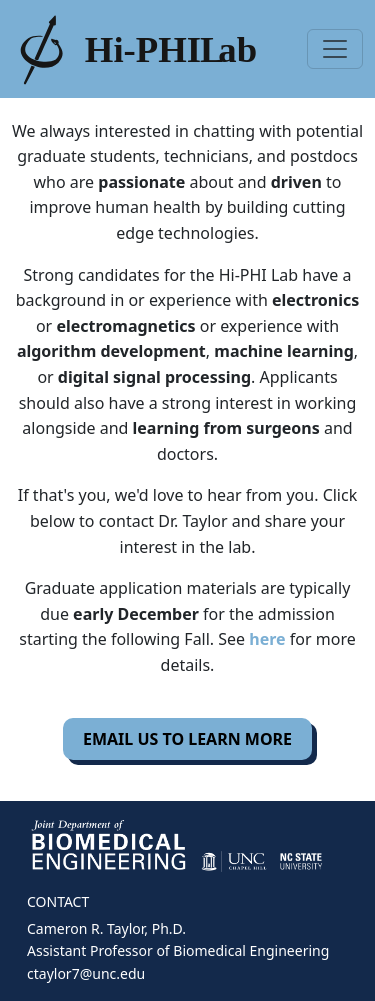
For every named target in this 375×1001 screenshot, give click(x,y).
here (267, 639)
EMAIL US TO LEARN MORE (187, 739)
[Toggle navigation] (335, 49)
